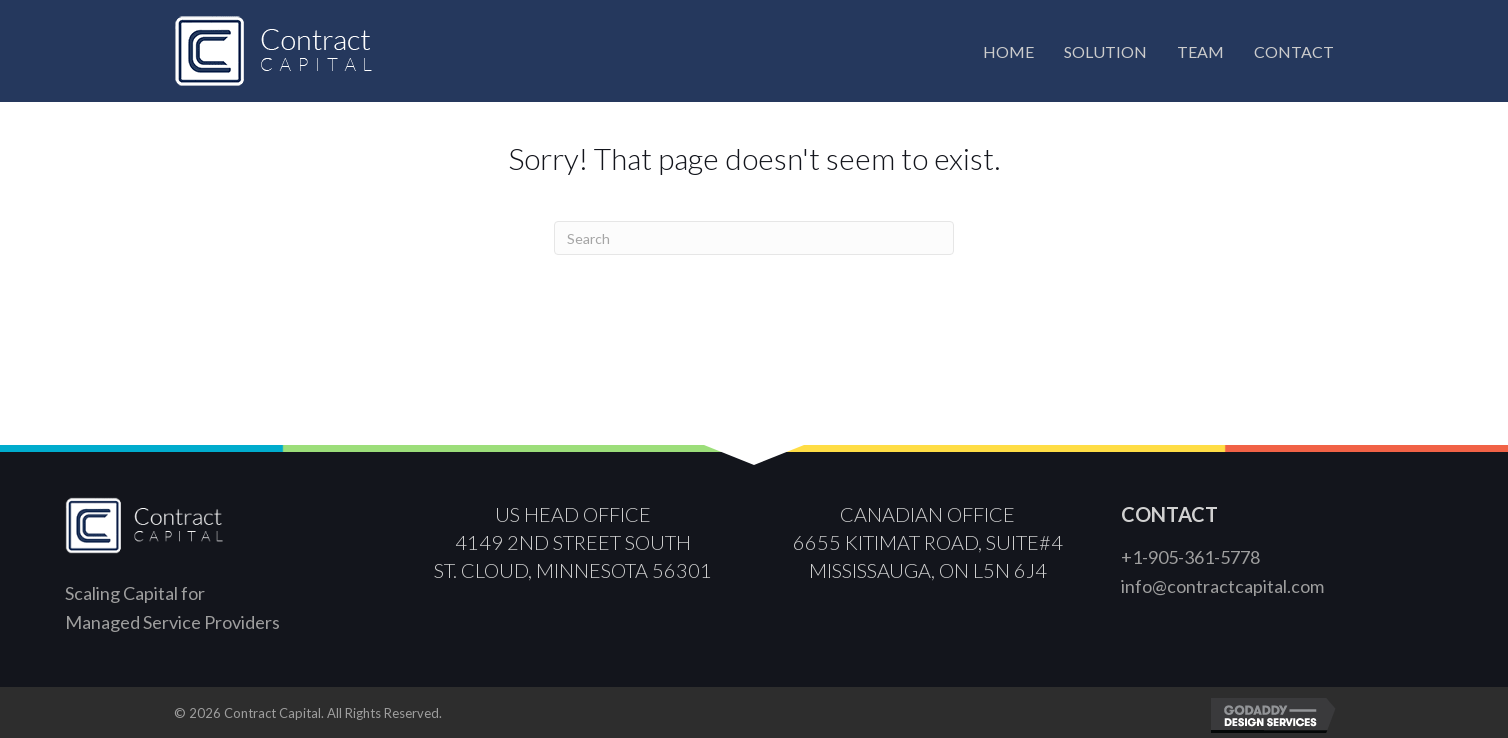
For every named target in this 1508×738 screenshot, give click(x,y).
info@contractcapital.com (1222, 586)
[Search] (754, 238)
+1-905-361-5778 (1190, 557)
